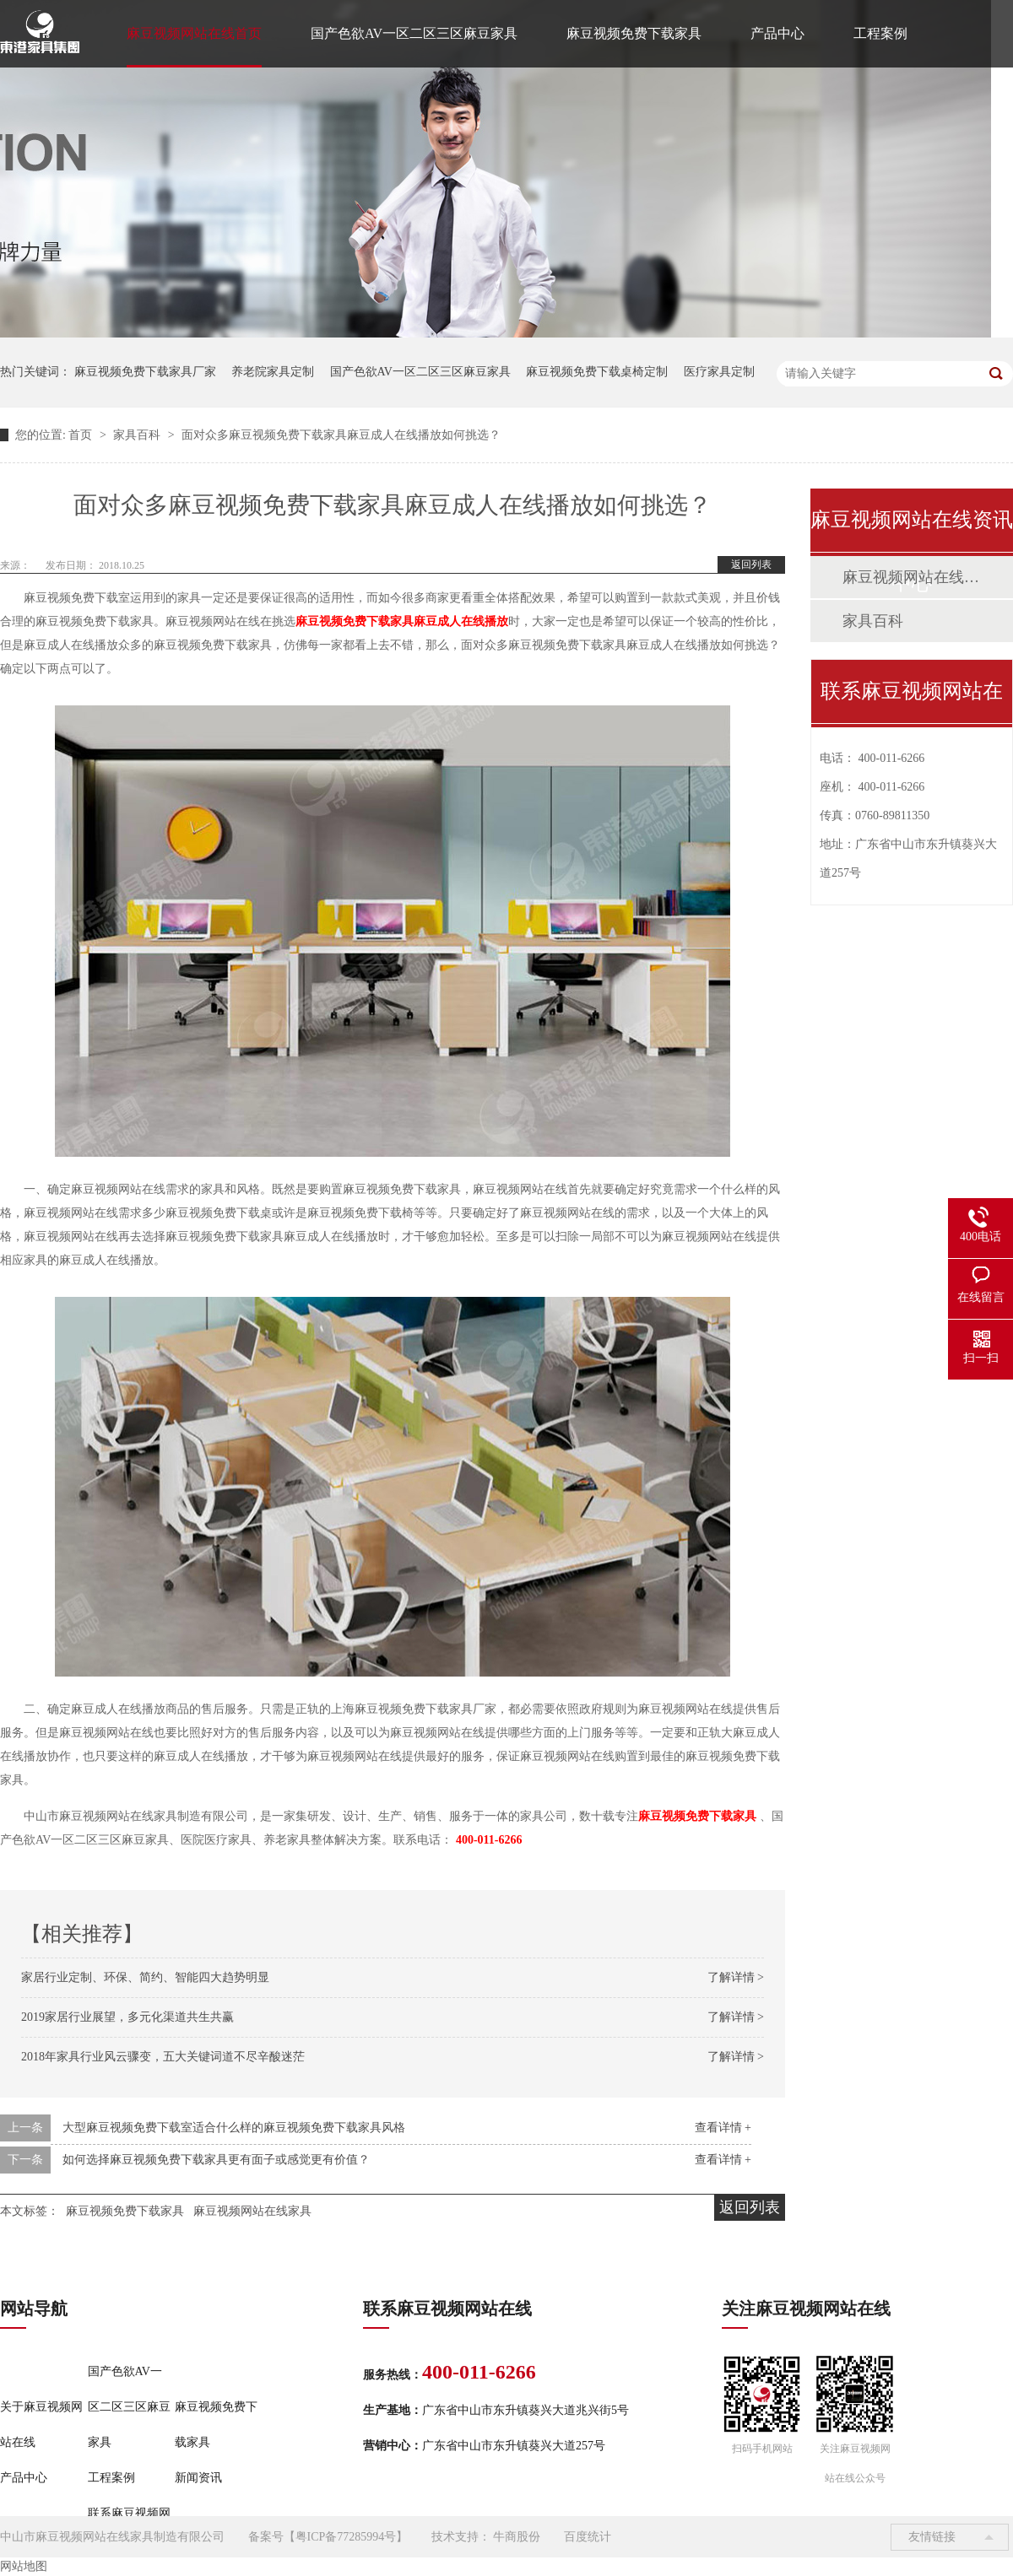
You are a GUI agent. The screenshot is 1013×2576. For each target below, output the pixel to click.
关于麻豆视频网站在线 (41, 2424)
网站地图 (23, 2566)
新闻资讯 (198, 2477)
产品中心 (777, 33)
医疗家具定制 (719, 371)
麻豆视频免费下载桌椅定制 (597, 371)
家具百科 (138, 435)
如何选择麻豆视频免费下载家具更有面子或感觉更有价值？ (216, 2159)
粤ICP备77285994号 (346, 2536)
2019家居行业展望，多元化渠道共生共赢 (127, 2017)
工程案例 (880, 33)
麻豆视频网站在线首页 (194, 33)
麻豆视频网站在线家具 (252, 2211)
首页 (81, 435)
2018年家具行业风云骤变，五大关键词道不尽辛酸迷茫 (163, 2056)
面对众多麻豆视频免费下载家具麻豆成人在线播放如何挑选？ (341, 435)
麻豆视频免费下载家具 (634, 33)
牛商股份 (516, 2536)
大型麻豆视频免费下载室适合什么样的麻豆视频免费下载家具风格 (233, 2127)
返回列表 (751, 564)
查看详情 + (723, 2127)
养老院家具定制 (272, 371)
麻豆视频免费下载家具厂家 (145, 371)
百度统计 (587, 2536)
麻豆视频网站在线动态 (910, 577)
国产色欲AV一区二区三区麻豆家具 (414, 33)
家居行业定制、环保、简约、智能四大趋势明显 (145, 1977)
